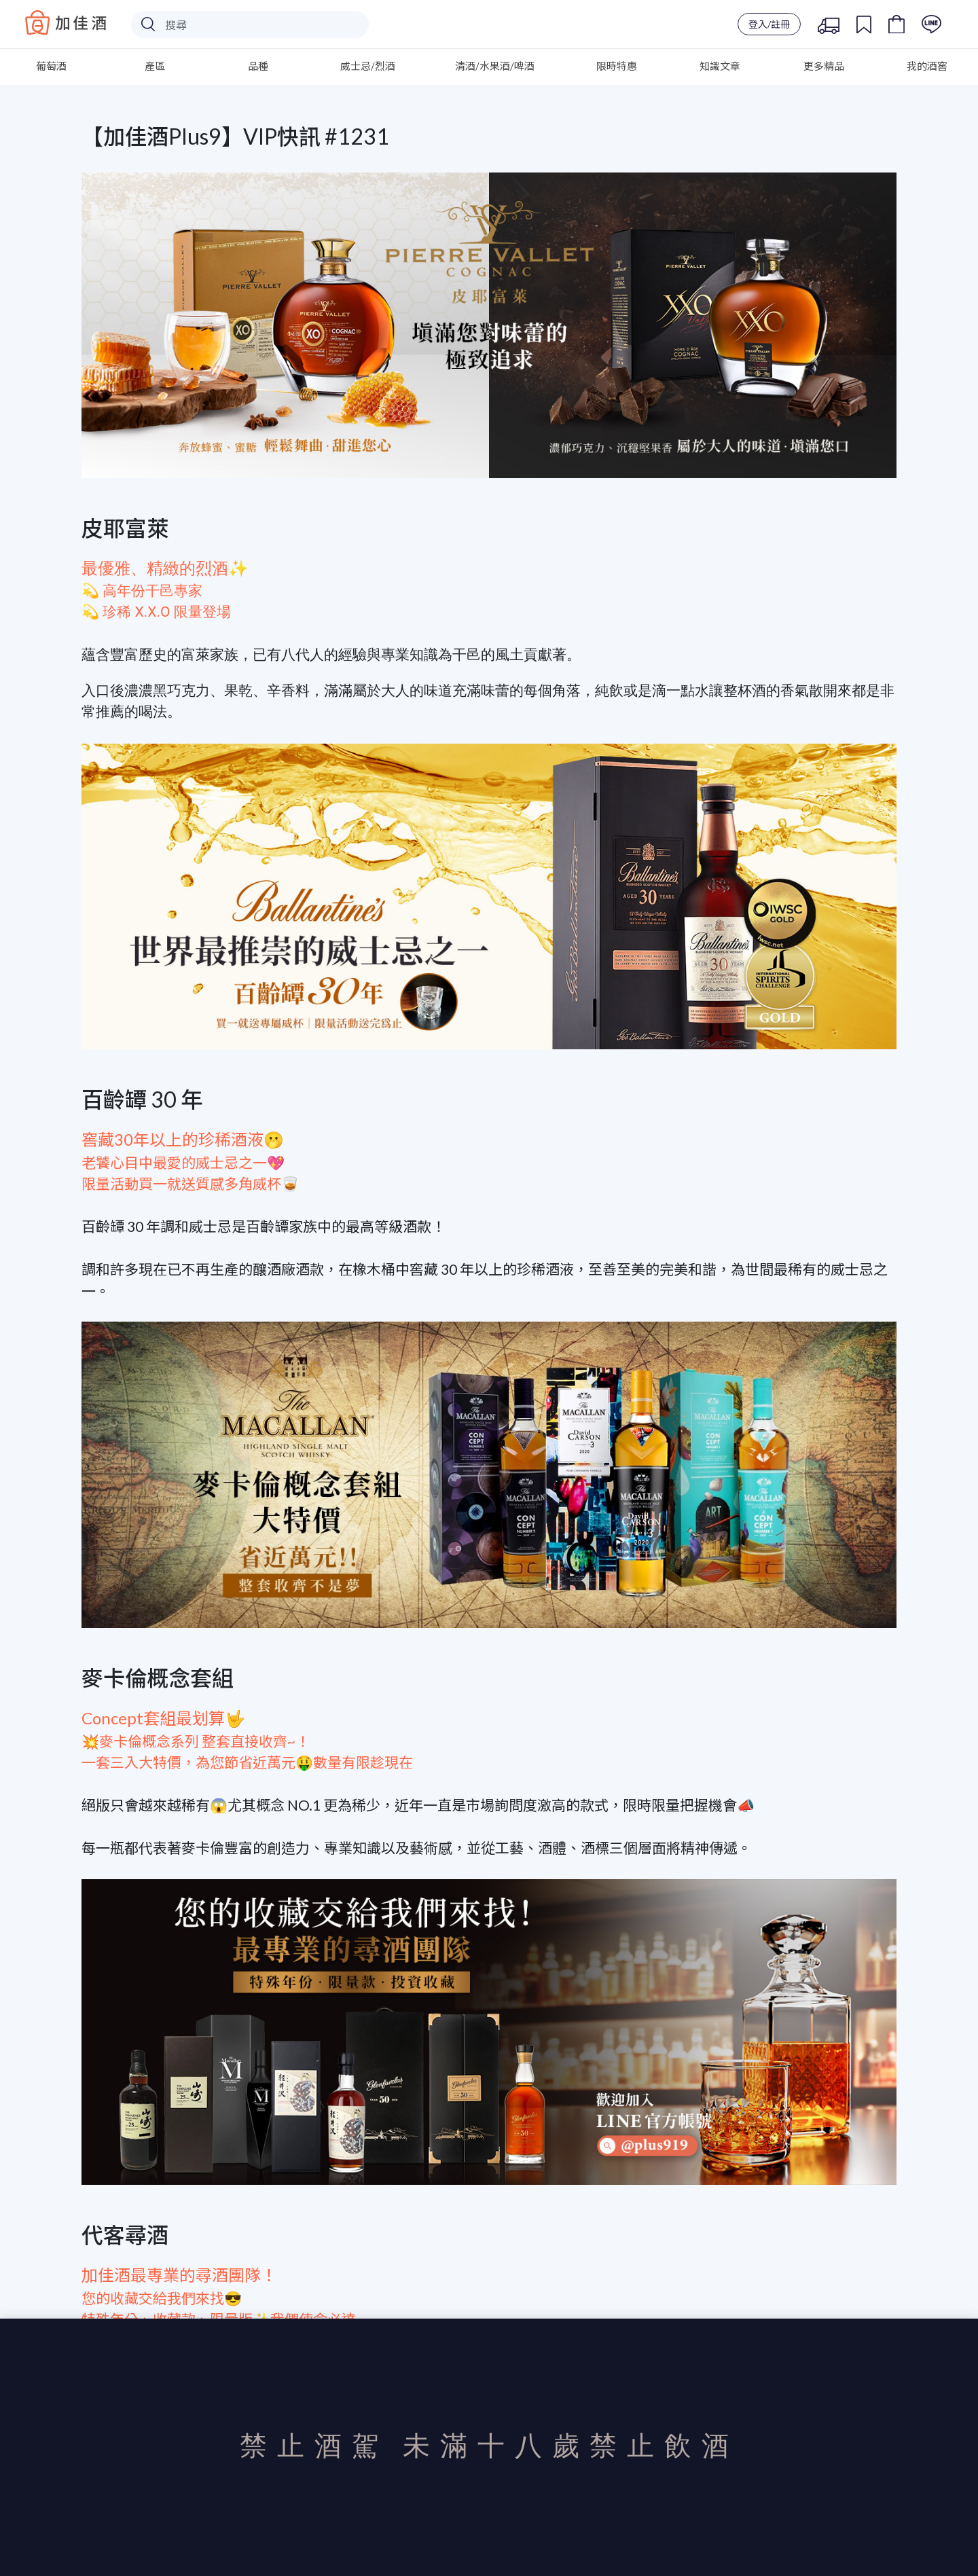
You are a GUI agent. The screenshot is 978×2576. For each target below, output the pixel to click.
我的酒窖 (927, 66)
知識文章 (720, 66)
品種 (258, 66)
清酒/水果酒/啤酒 (495, 66)
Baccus (66, 22)
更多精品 (823, 66)
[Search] (250, 24)
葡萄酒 (51, 66)
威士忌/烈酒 (367, 66)
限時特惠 (616, 66)
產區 (155, 66)
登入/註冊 (769, 24)
